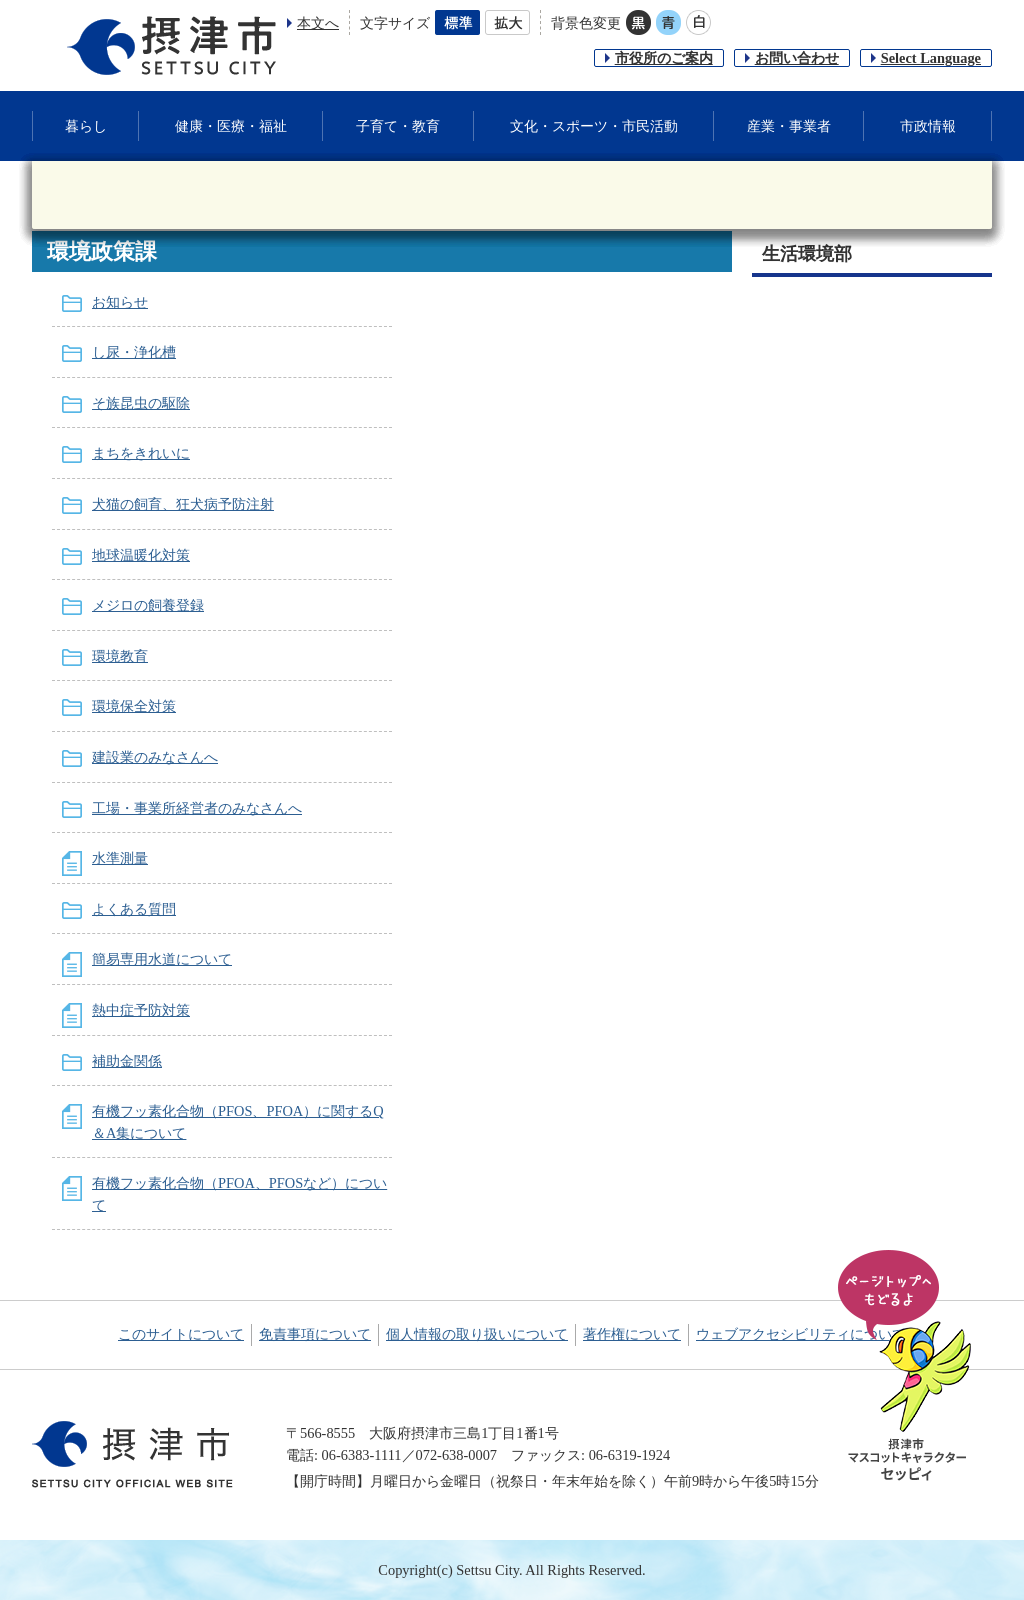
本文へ (318, 23)
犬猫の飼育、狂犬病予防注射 (183, 504)
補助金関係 (127, 1061)
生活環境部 (807, 254)
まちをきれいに (141, 453)
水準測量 (120, 858)
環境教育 (120, 656)
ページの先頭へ (908, 1367)
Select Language (931, 58)
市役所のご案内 (664, 58)
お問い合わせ (797, 58)
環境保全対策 (134, 706)
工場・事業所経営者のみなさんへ (197, 808)
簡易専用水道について (162, 959)
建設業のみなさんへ (155, 757)
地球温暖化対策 (141, 555)
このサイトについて (181, 1334)
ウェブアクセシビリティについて (801, 1334)
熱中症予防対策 (141, 1010)
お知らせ (120, 302)
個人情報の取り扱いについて (477, 1334)
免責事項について (315, 1334)
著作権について (632, 1334)
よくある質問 (134, 909)
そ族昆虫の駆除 (141, 403)
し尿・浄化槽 (134, 352)
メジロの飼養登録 (148, 605)
